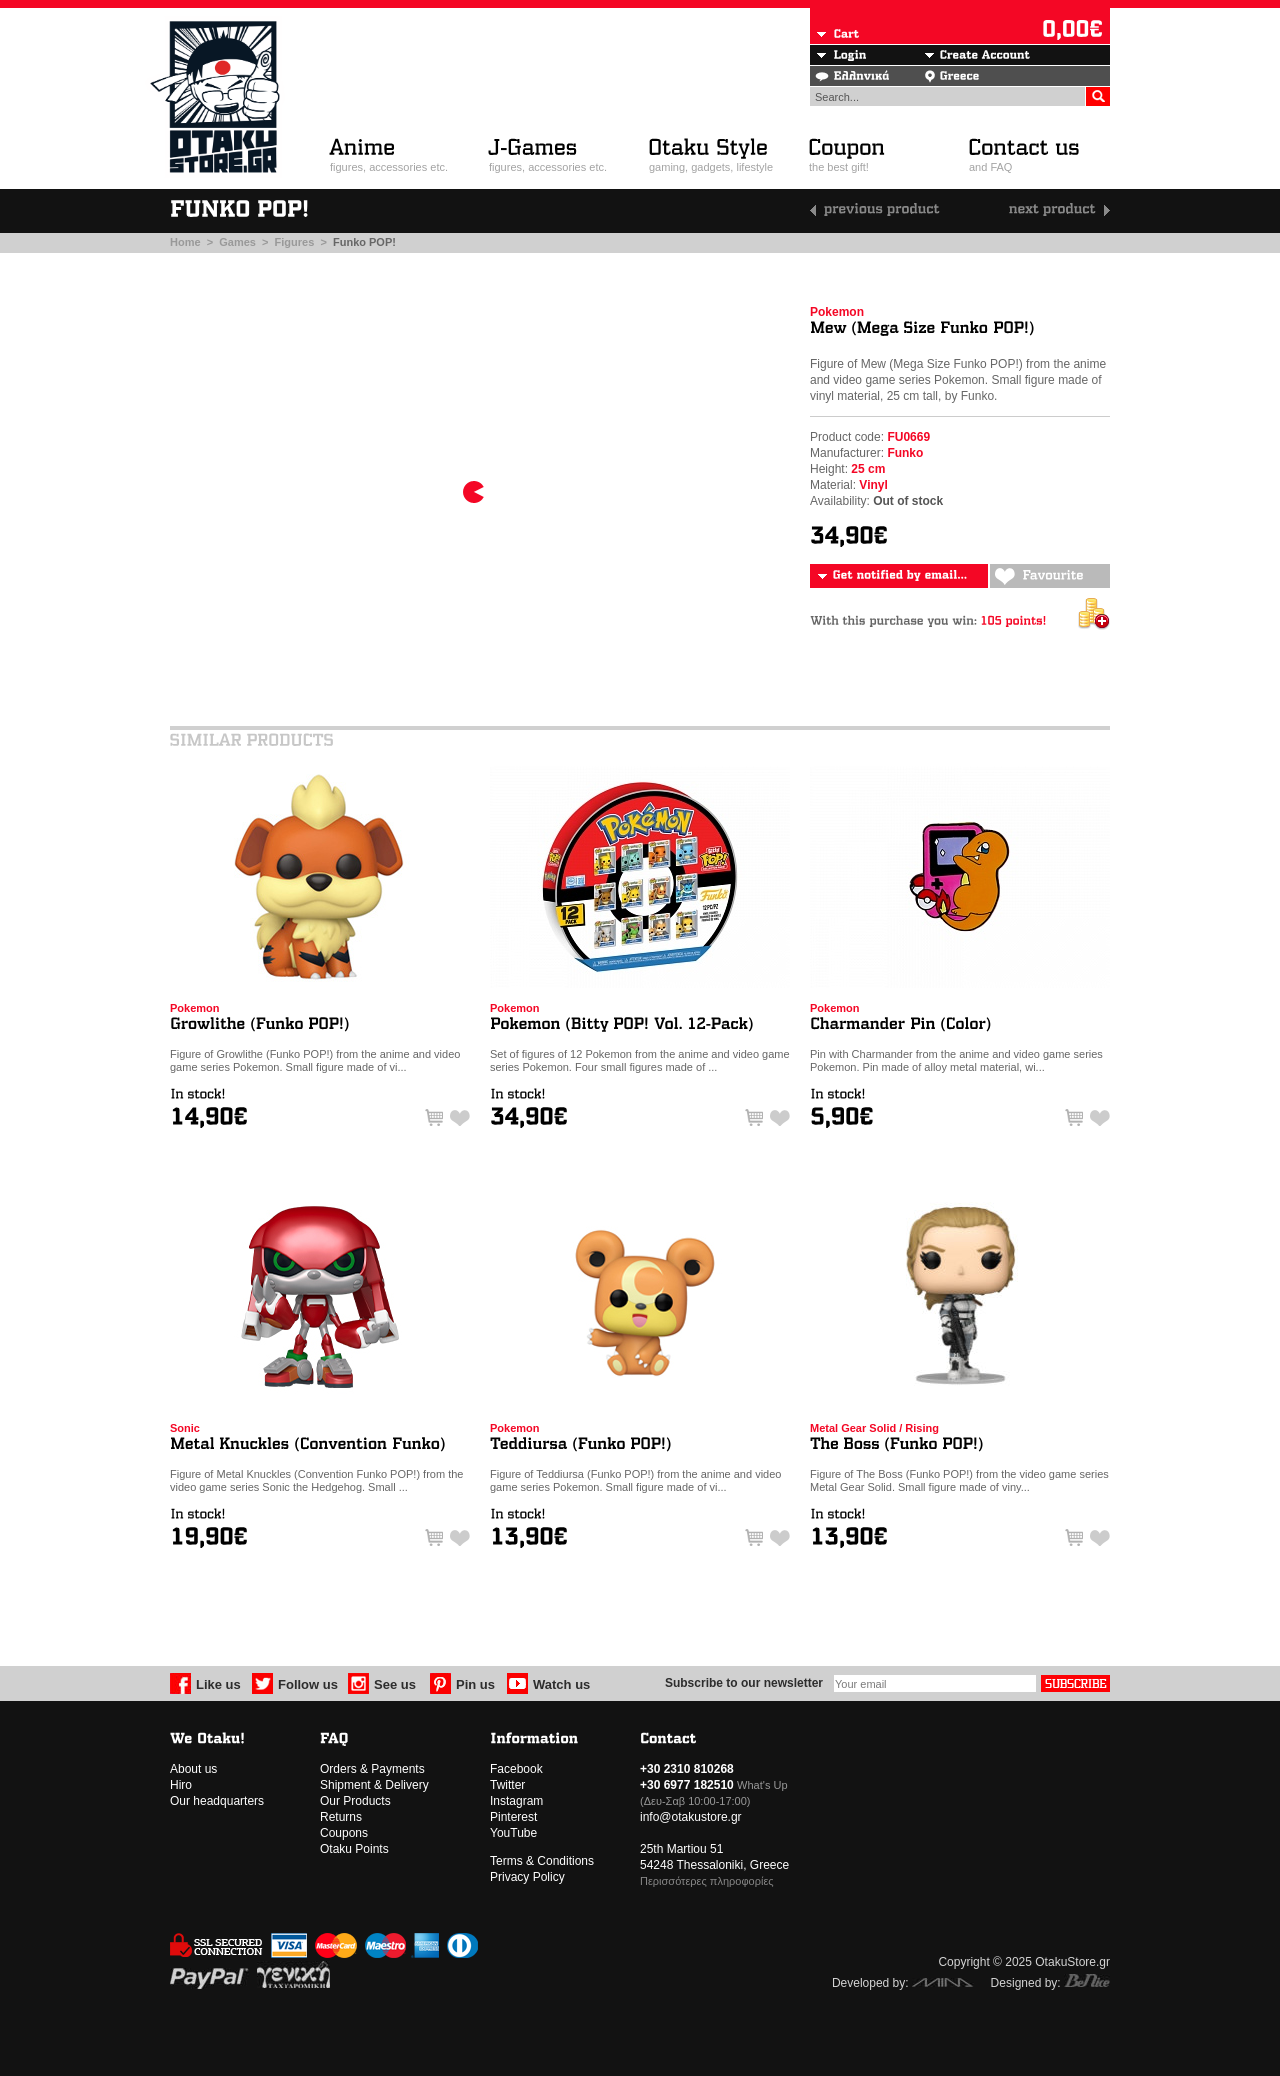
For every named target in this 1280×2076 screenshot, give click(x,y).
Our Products (355, 1801)
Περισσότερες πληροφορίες (707, 1881)
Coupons (344, 1833)
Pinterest (513, 1817)
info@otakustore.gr (691, 1817)
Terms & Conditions (542, 1861)
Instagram (516, 1801)
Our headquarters (217, 1801)
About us (193, 1769)
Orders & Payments (372, 1769)
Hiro (181, 1785)
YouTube (513, 1833)
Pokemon (837, 312)
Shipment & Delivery (374, 1785)
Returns (341, 1817)
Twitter (507, 1785)
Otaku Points (354, 1849)
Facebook (516, 1769)
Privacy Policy (527, 1877)
